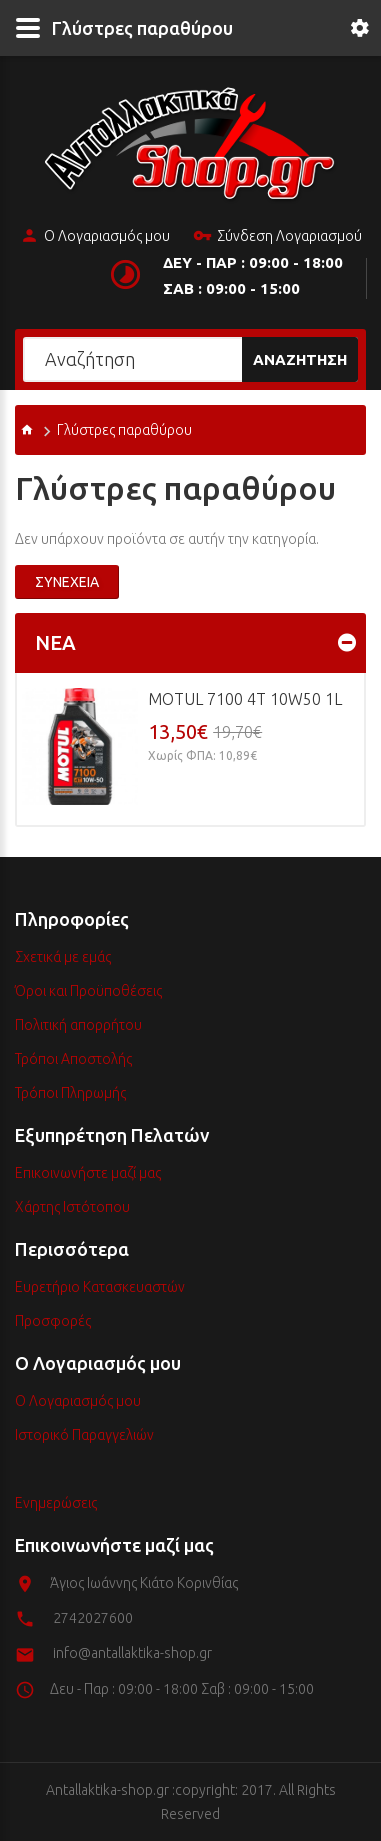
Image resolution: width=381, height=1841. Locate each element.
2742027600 (93, 1618)
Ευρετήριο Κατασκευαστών (100, 1287)
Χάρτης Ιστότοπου (72, 1207)
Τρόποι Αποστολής (73, 1059)
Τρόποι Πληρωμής (70, 1093)
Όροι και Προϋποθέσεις (88, 991)
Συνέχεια (67, 582)
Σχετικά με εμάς (63, 957)
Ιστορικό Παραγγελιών (84, 1435)
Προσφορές (53, 1321)
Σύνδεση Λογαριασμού (277, 237)
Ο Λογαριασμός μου (95, 237)
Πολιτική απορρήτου (78, 1025)
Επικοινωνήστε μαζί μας (88, 1173)
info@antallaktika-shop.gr (132, 1653)
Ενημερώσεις (56, 1503)
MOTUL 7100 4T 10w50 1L (245, 699)
